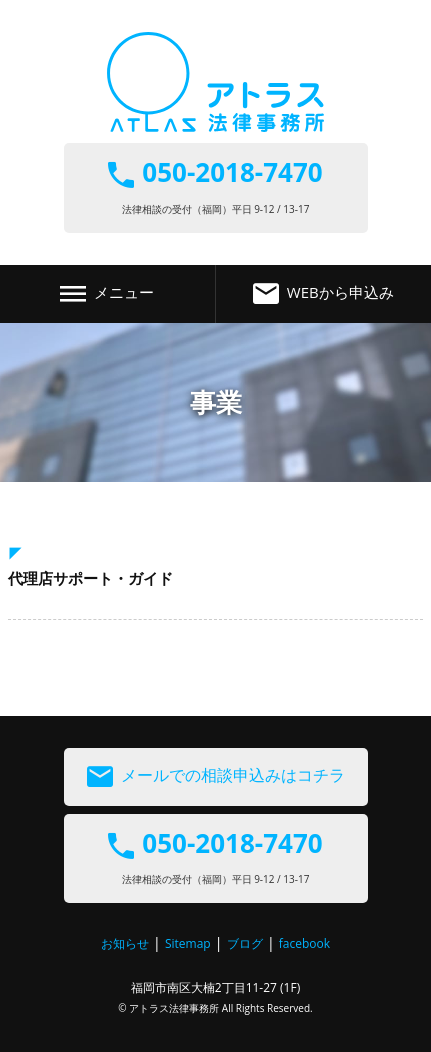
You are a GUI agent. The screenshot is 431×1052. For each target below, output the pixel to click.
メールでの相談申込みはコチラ (216, 777)
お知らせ (125, 943)
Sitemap (188, 943)
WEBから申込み (323, 294)
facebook (304, 943)
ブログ (245, 943)
